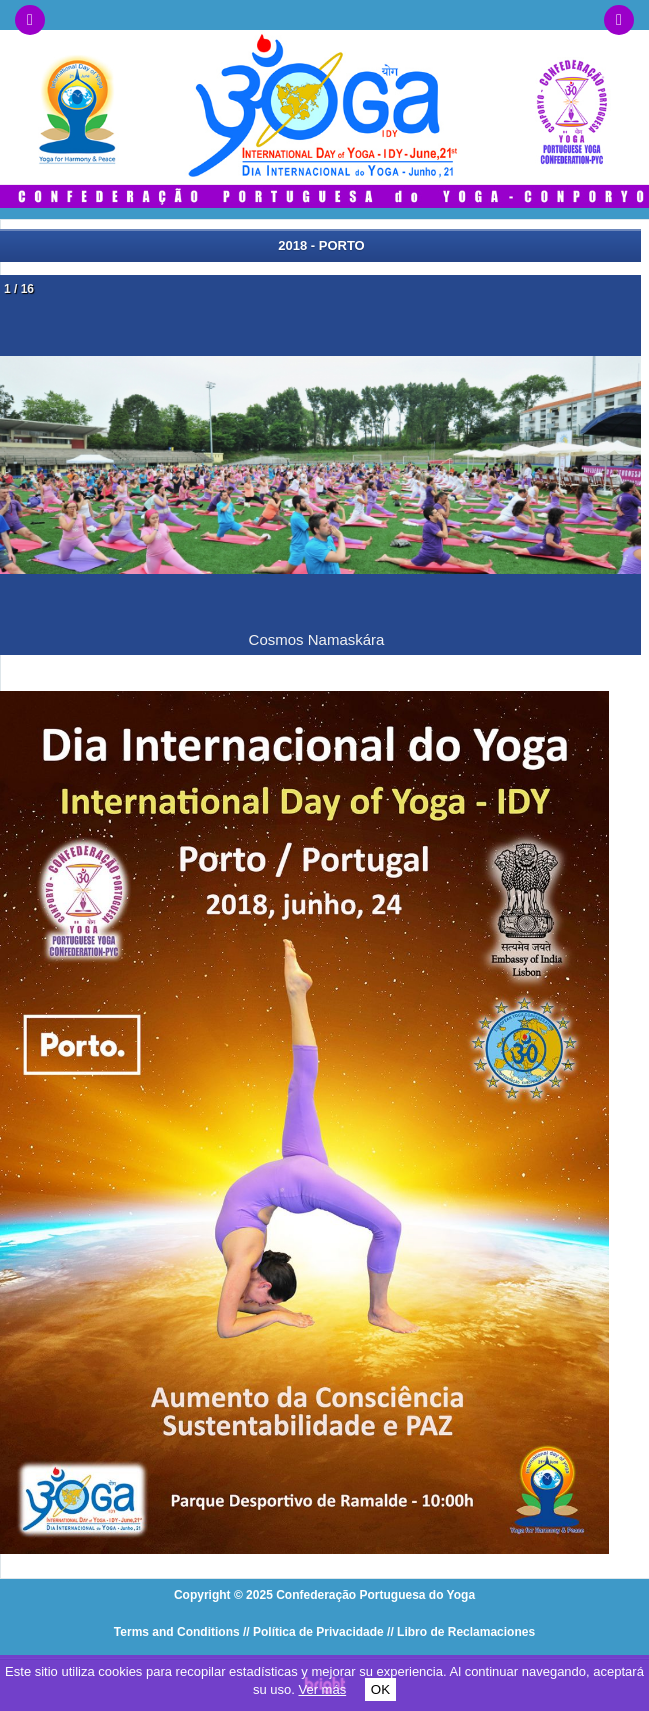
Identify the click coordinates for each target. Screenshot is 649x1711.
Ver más (322, 1689)
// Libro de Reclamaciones (461, 1632)
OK (380, 1689)
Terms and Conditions (177, 1632)
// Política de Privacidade (313, 1632)
